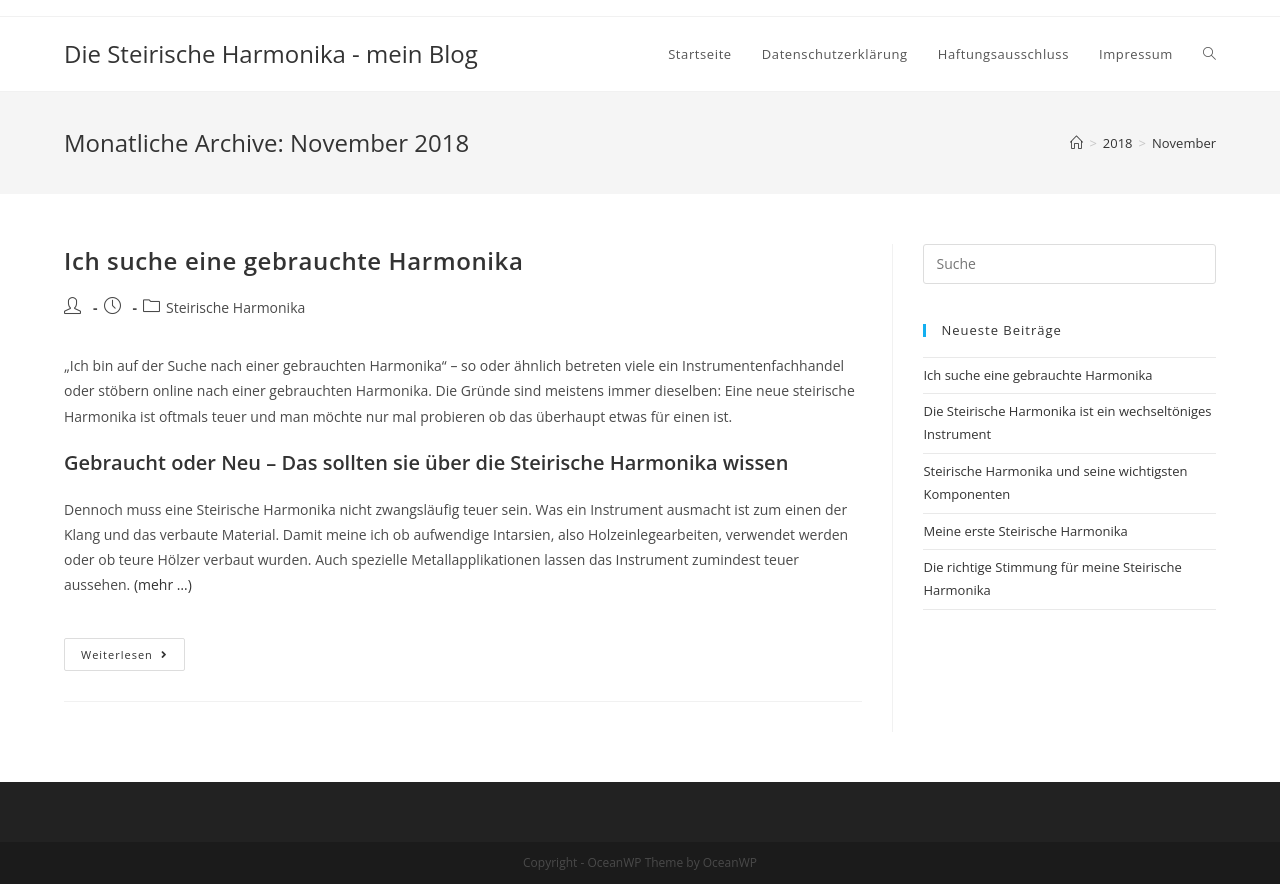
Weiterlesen (133, 658)
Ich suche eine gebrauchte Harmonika (294, 260)
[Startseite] (1076, 143)
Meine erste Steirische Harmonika (1025, 531)
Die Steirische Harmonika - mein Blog (271, 53)
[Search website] (1209, 54)
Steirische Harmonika (235, 307)
